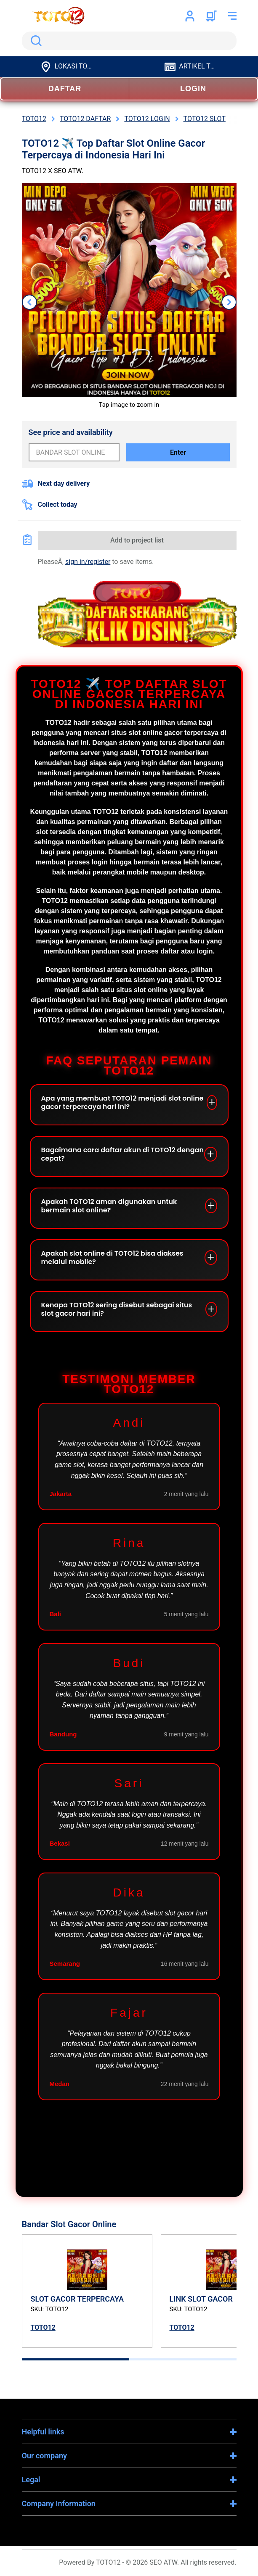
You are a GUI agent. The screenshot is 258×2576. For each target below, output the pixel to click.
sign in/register (87, 562)
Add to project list (137, 540)
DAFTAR (65, 88)
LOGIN (193, 88)
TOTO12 (43, 2327)
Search (34, 41)
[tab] (75, 2359)
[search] (129, 41)
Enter (178, 452)
